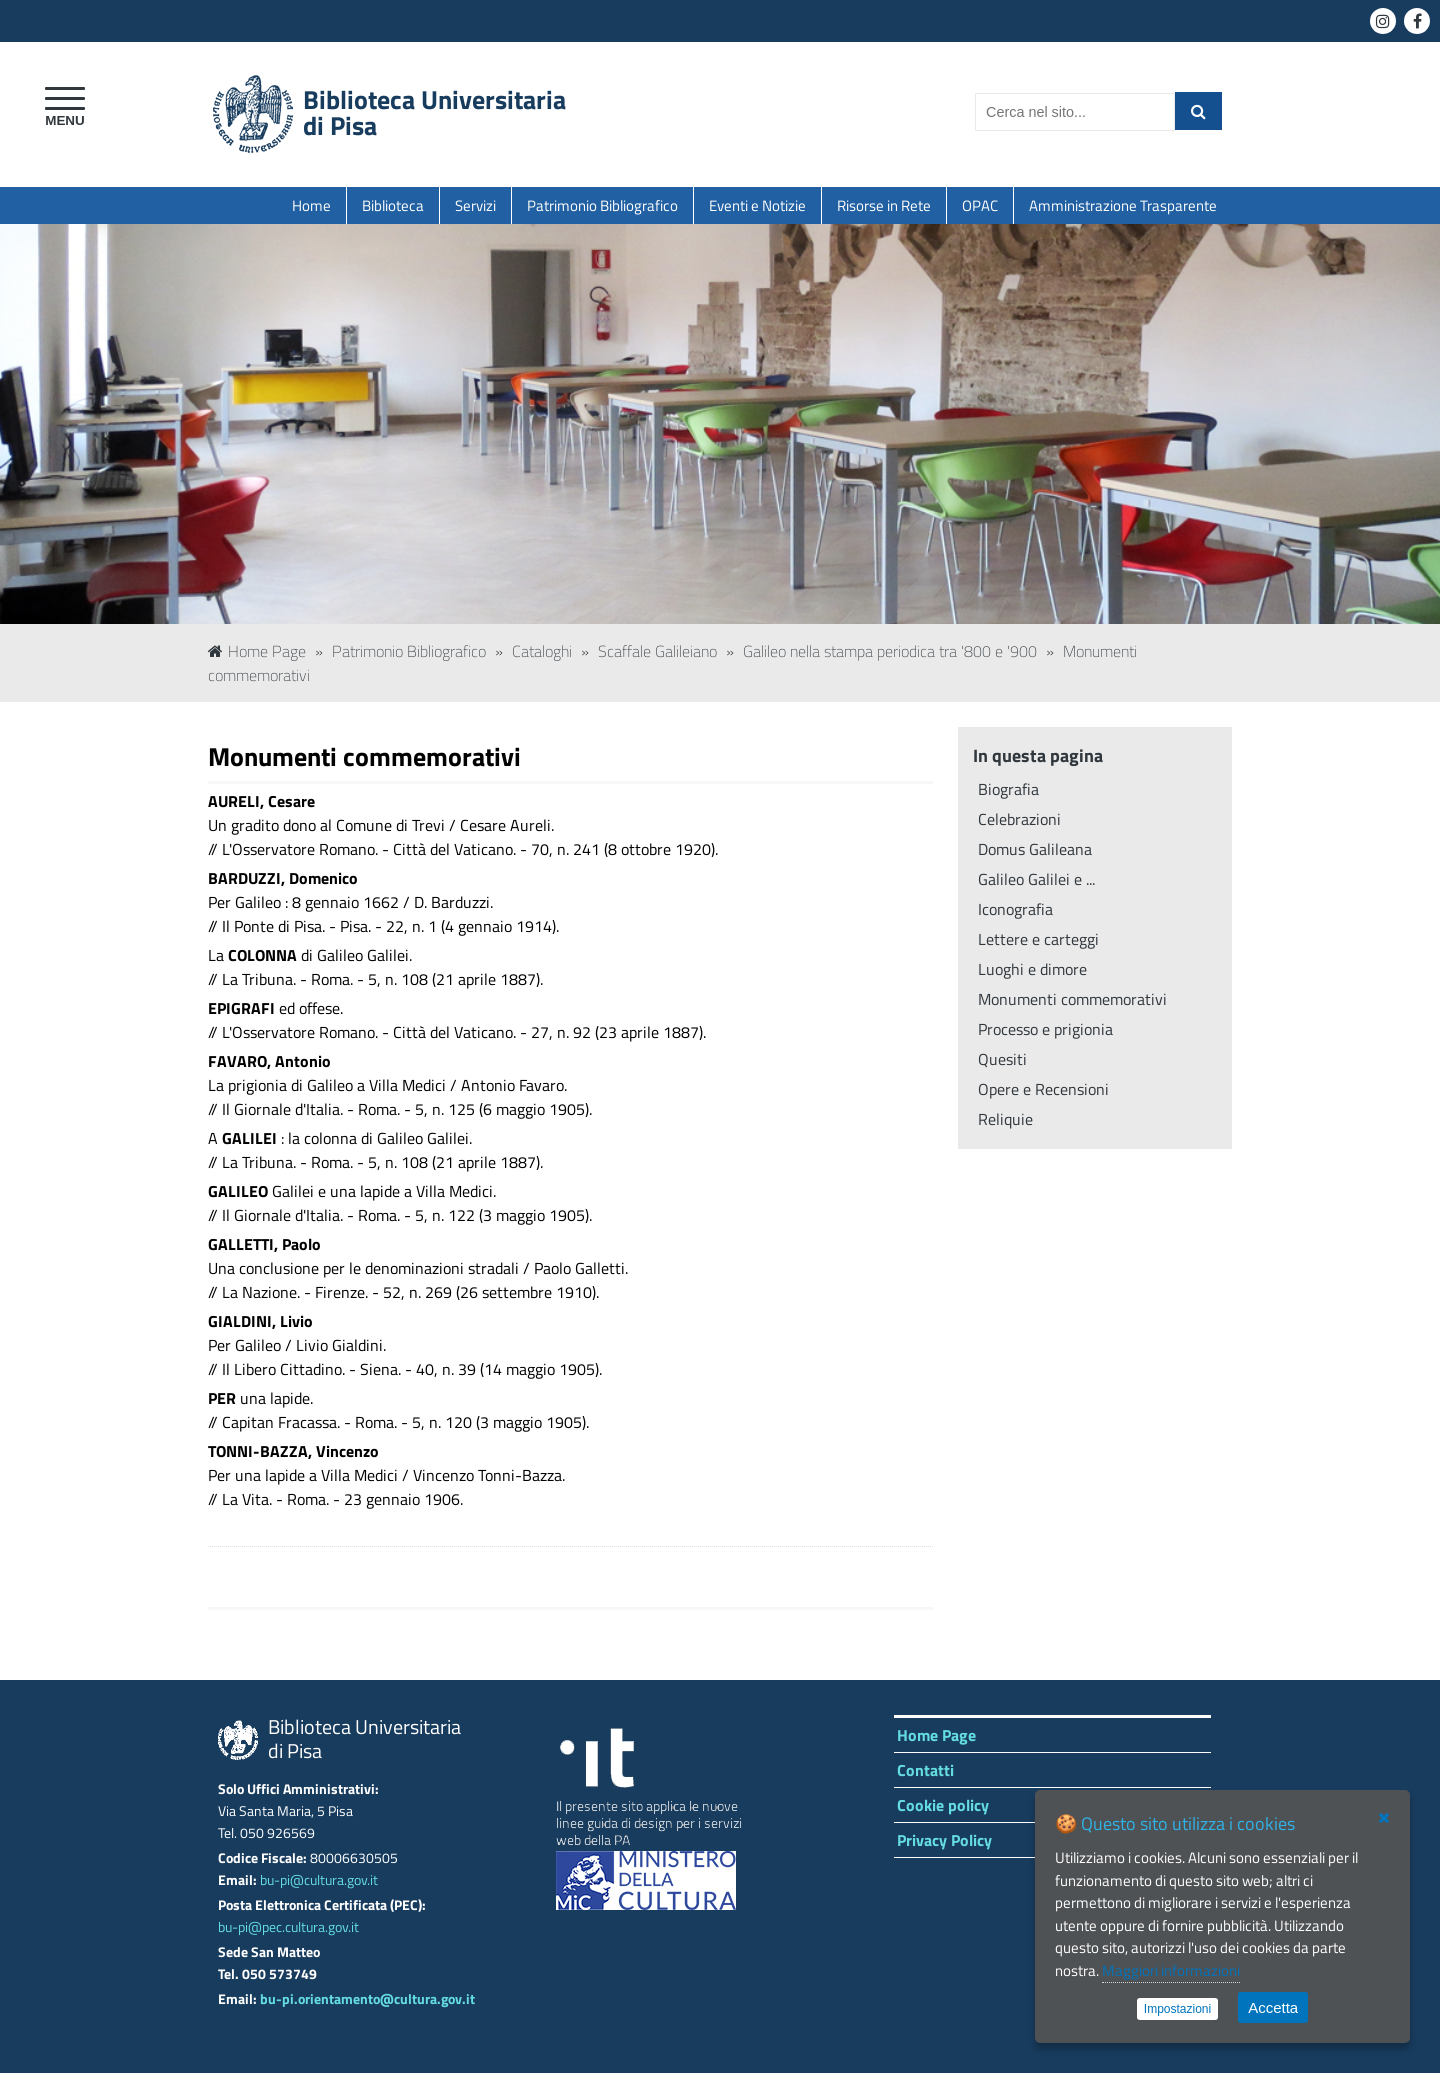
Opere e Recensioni (1043, 1089)
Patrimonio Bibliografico (602, 205)
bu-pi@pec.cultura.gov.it (288, 1927)
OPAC (980, 205)
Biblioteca (393, 205)
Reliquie (1005, 1119)
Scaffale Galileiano (657, 651)
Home (311, 205)
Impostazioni (1177, 2009)
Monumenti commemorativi (1072, 999)
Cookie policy (943, 1805)
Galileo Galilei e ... (1036, 879)
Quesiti (1002, 1059)
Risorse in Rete (884, 205)
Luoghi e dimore (1032, 969)
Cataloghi (542, 651)
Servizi (475, 205)
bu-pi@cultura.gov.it (319, 1880)
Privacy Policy (944, 1840)
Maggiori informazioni (1171, 1970)
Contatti (925, 1770)
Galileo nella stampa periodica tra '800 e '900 (890, 651)
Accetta (1273, 2007)
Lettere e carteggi (1038, 939)
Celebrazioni (1019, 819)
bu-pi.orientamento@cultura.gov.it (367, 1999)
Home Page (257, 651)
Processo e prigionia (1045, 1029)
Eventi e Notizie (757, 205)
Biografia (1008, 789)
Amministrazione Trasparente (1123, 205)
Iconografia (1015, 909)
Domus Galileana (1035, 849)
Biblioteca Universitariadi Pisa (434, 112)
